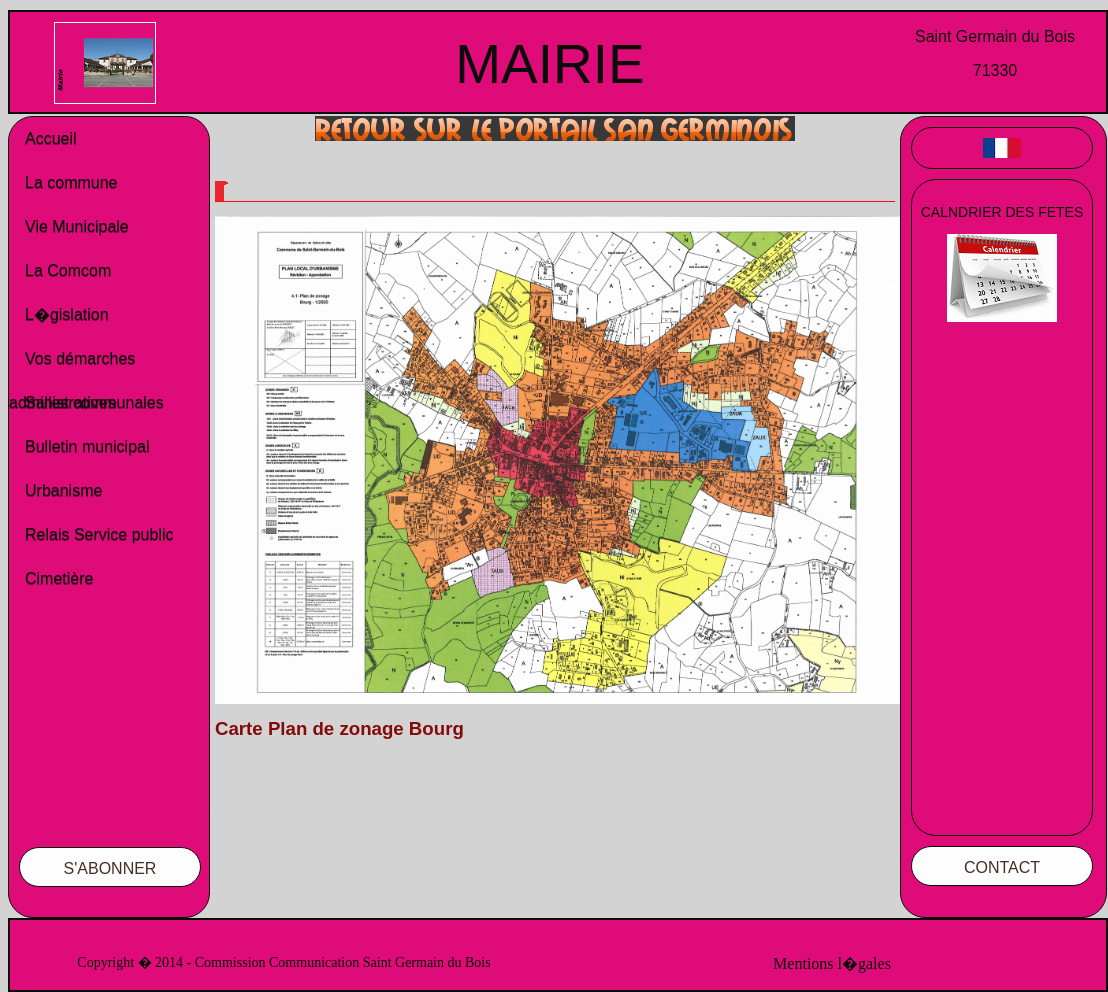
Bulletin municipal (87, 446)
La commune (71, 182)
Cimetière (59, 578)
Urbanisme (63, 490)
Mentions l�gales (832, 963)
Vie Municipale (77, 226)
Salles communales (94, 402)
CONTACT (1002, 867)
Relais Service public (99, 534)
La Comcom (68, 270)
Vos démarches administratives (72, 365)
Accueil (51, 138)
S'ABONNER (110, 868)
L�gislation (67, 314)
